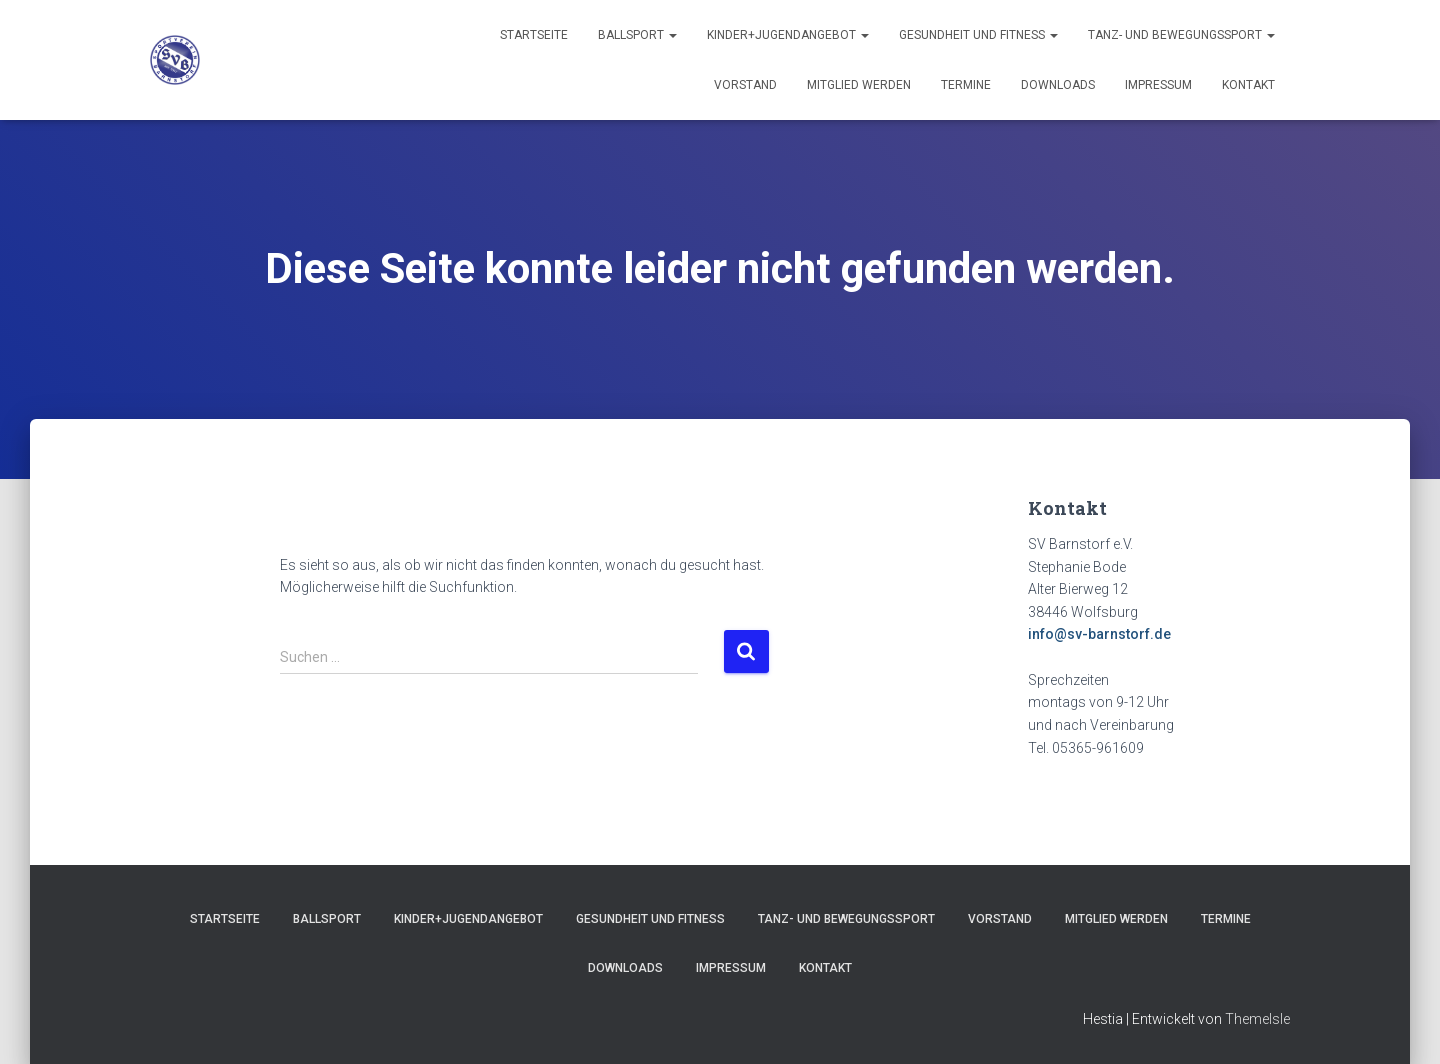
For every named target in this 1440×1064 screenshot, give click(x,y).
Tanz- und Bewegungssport (1181, 35)
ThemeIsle (1257, 1019)
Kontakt (1248, 85)
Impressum (1158, 85)
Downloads (1058, 85)
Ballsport (637, 35)
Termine (966, 85)
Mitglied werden (859, 85)
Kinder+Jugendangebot (788, 35)
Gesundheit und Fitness (978, 35)
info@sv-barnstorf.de (1099, 634)
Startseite (534, 35)
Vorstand (745, 85)
